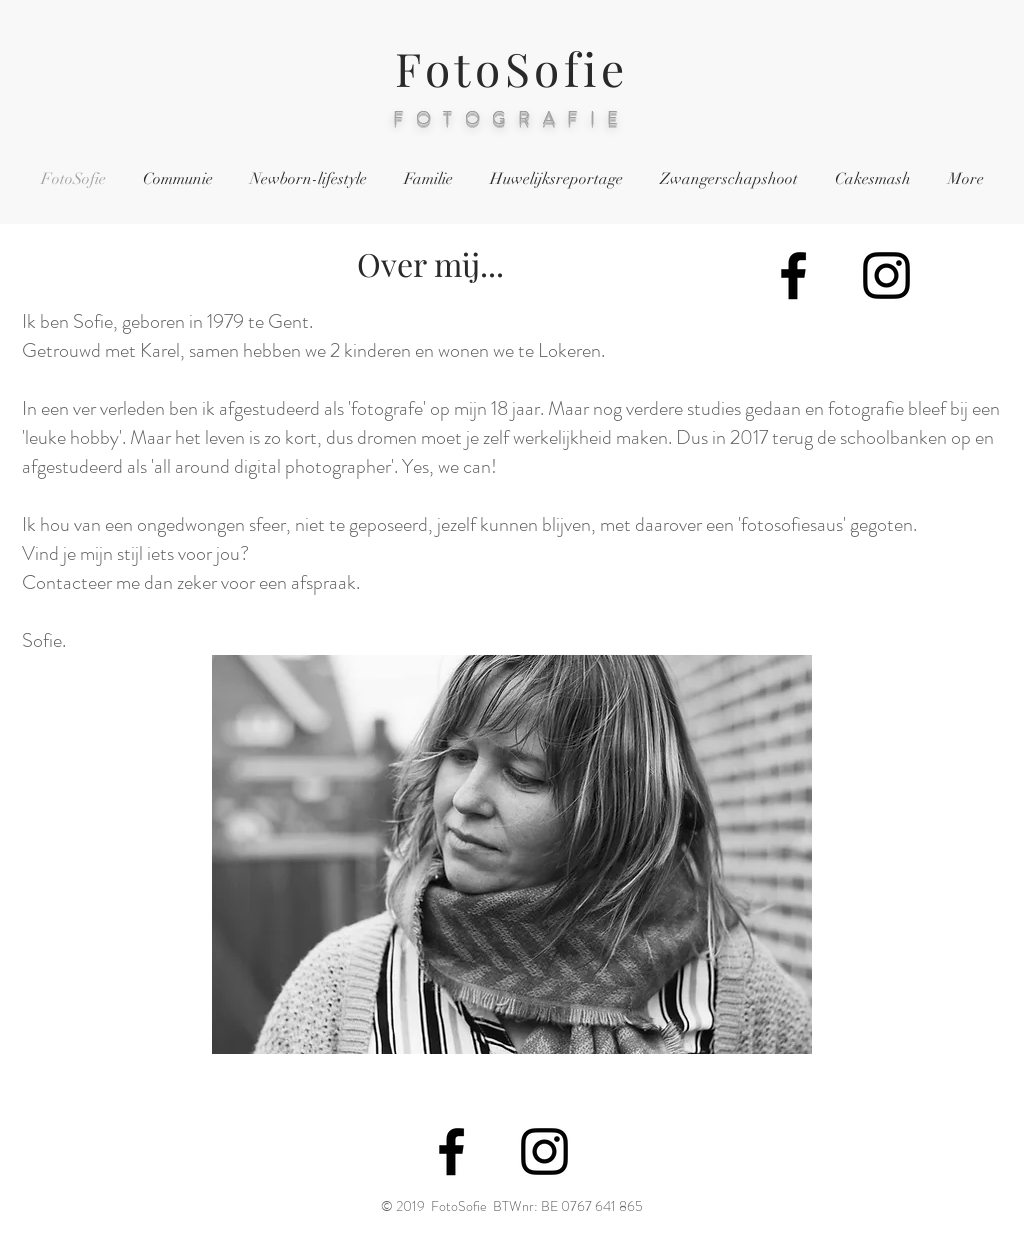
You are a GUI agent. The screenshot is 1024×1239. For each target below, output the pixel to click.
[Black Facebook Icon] (793, 275)
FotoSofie (511, 68)
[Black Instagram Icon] (886, 275)
